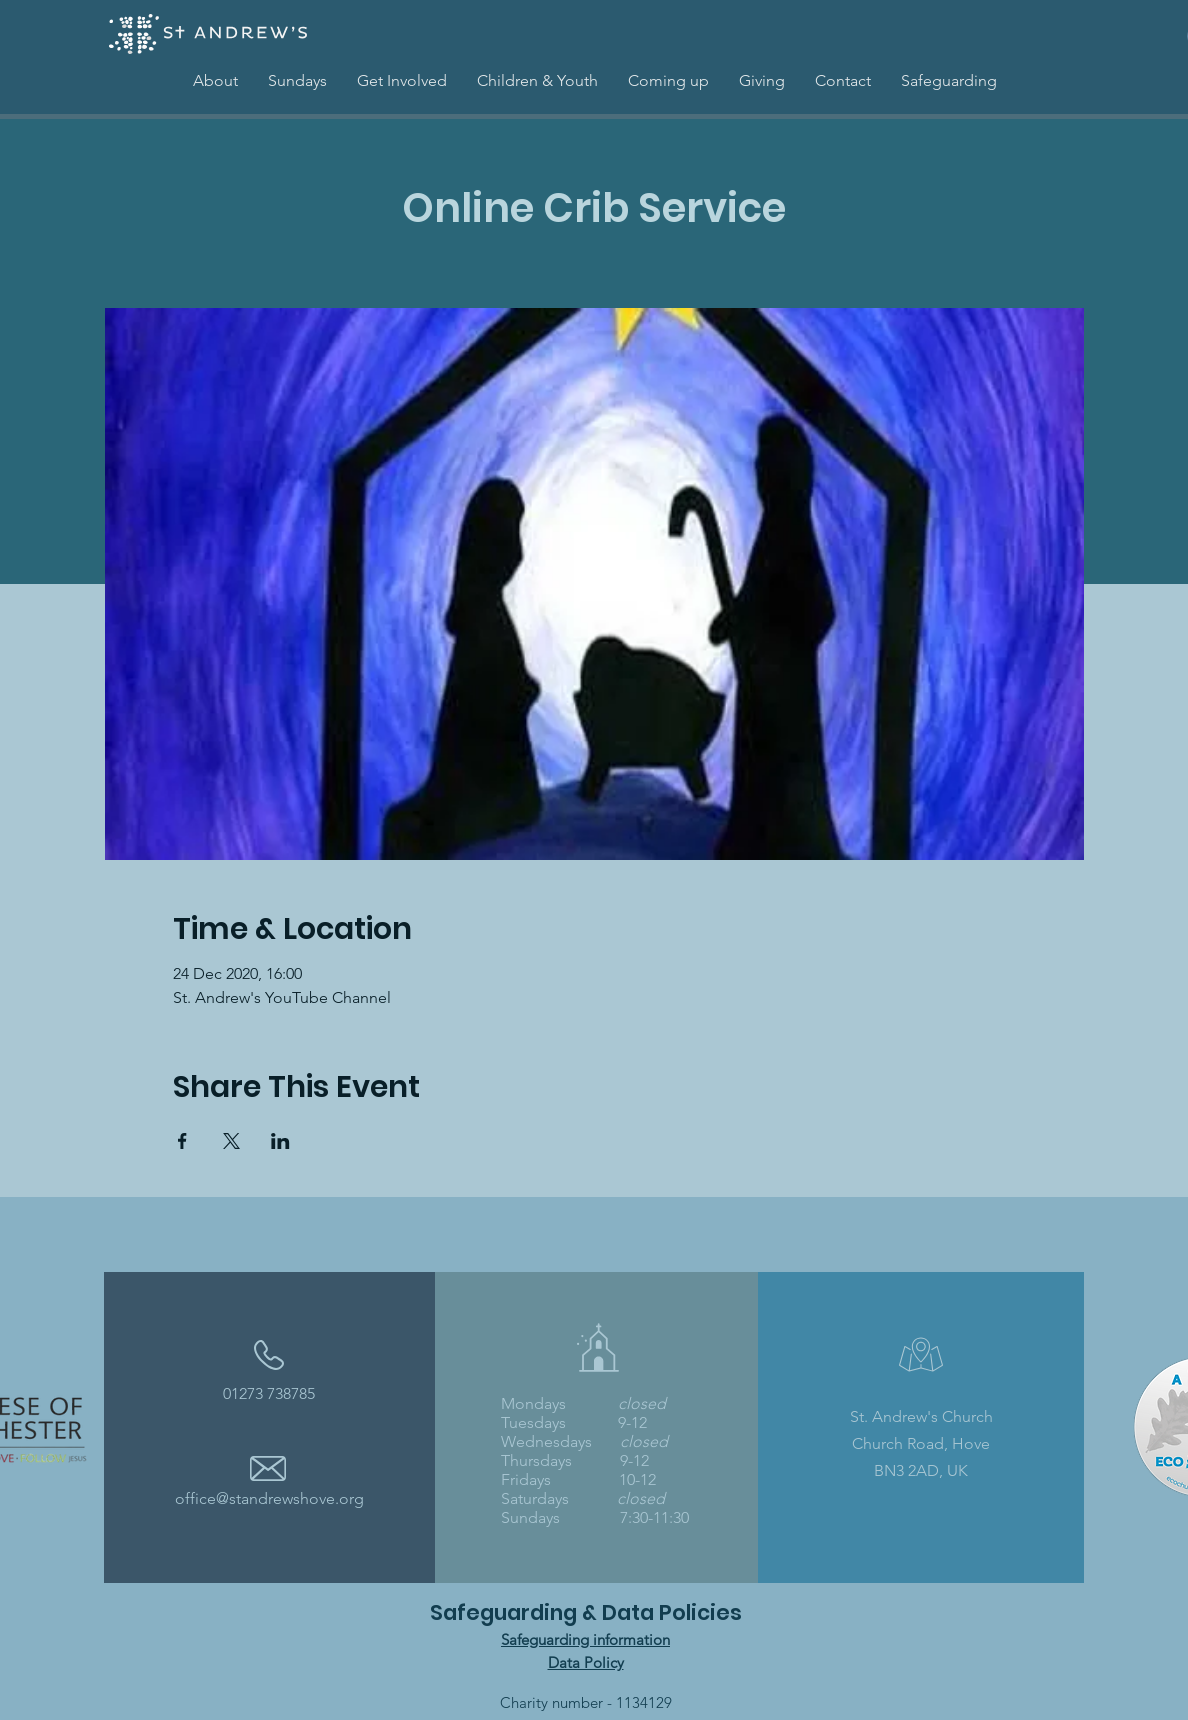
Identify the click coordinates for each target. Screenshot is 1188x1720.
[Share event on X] (231, 1141)
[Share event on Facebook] (182, 1141)
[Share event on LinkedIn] (280, 1141)
